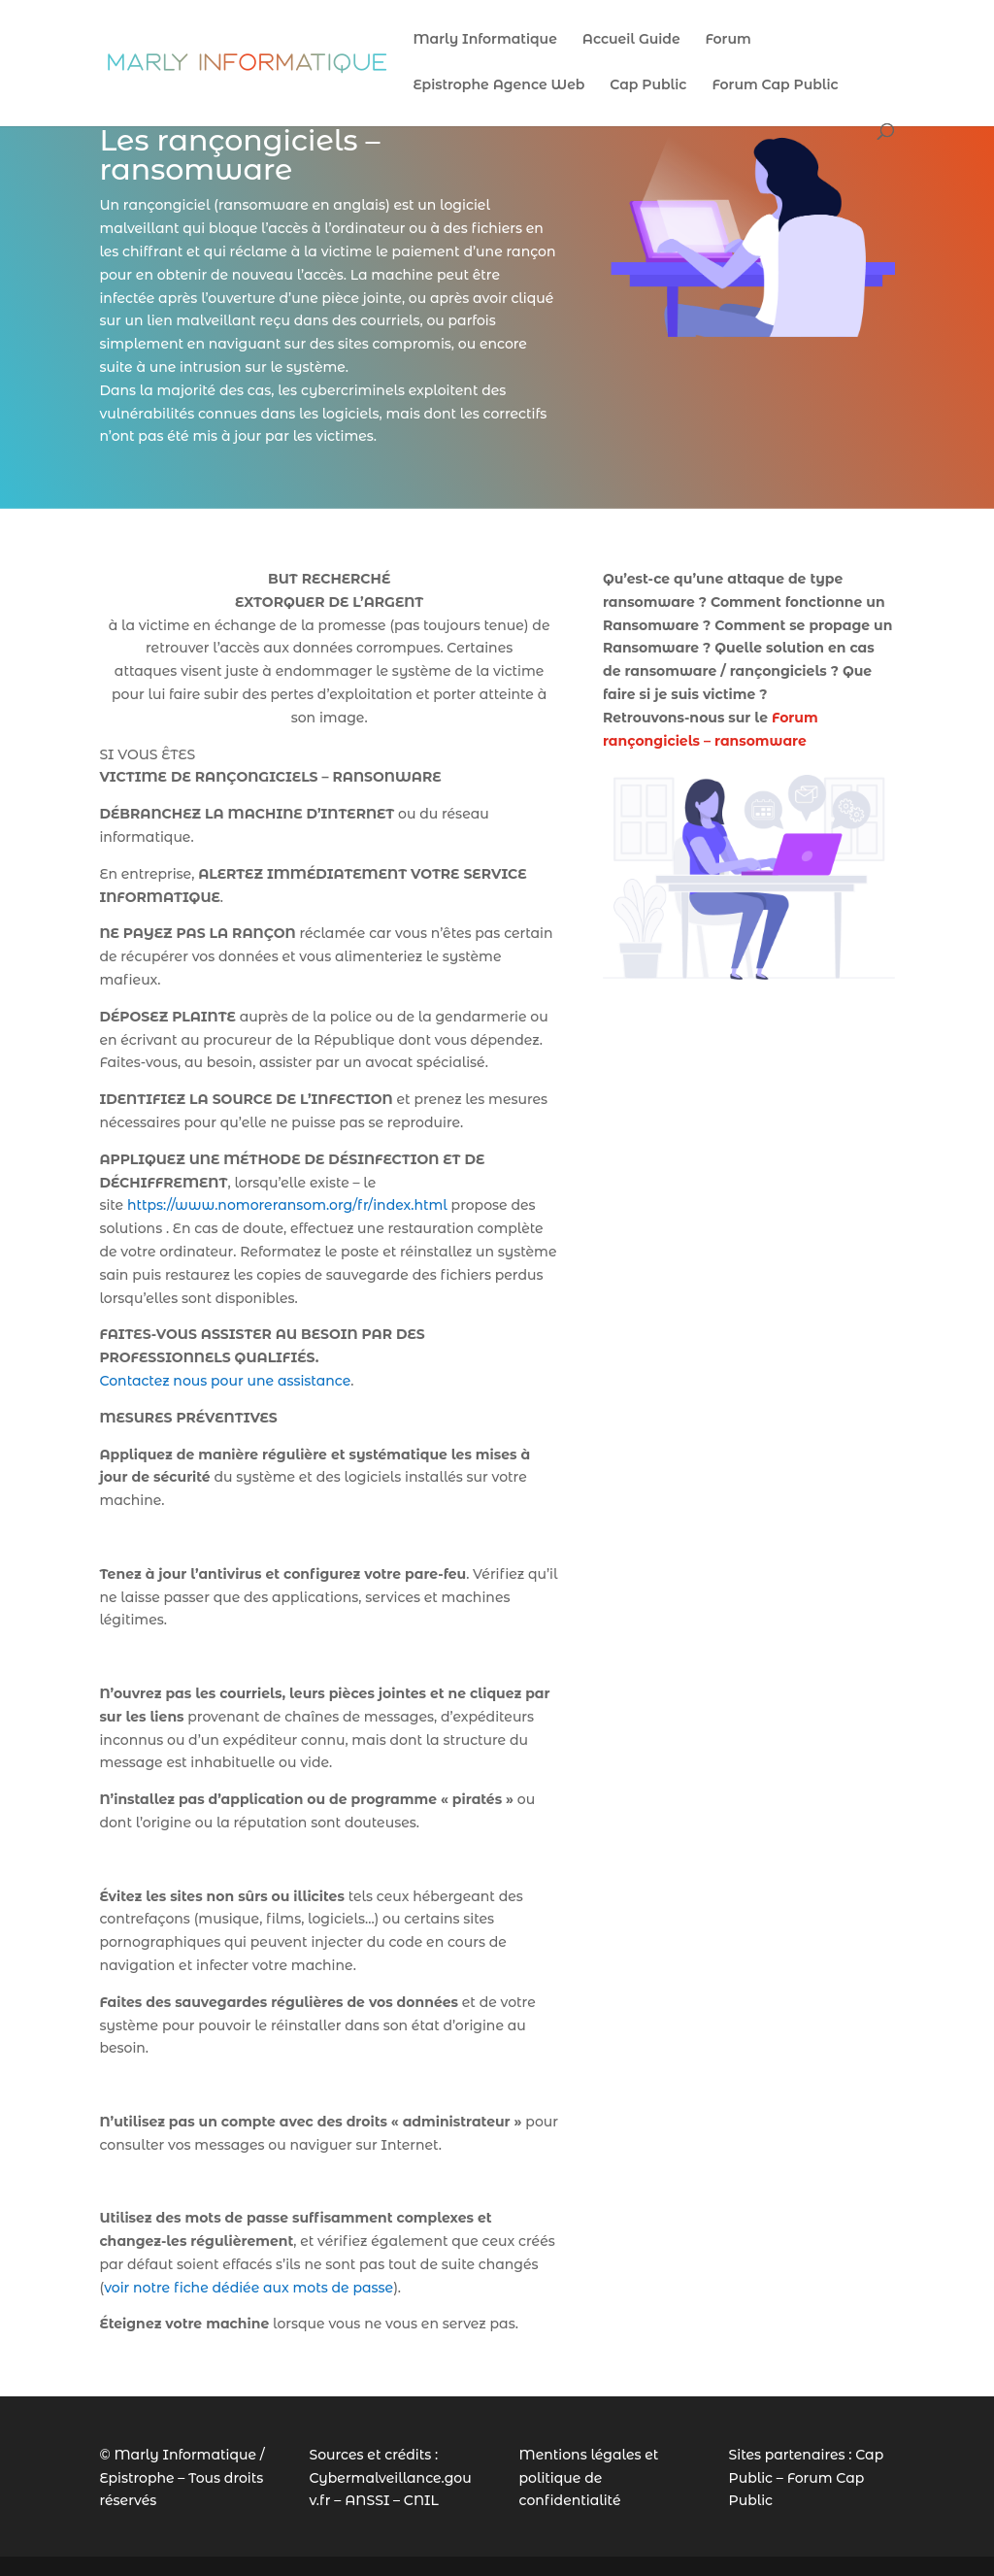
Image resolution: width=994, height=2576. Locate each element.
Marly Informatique (484, 40)
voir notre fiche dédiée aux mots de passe (248, 2287)
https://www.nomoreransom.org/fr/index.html (287, 1205)
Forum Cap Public (775, 85)
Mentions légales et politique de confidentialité (589, 2478)
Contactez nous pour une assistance (224, 1380)
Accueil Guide (631, 40)
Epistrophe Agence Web (498, 85)
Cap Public (648, 85)
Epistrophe (136, 2478)
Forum (727, 40)
